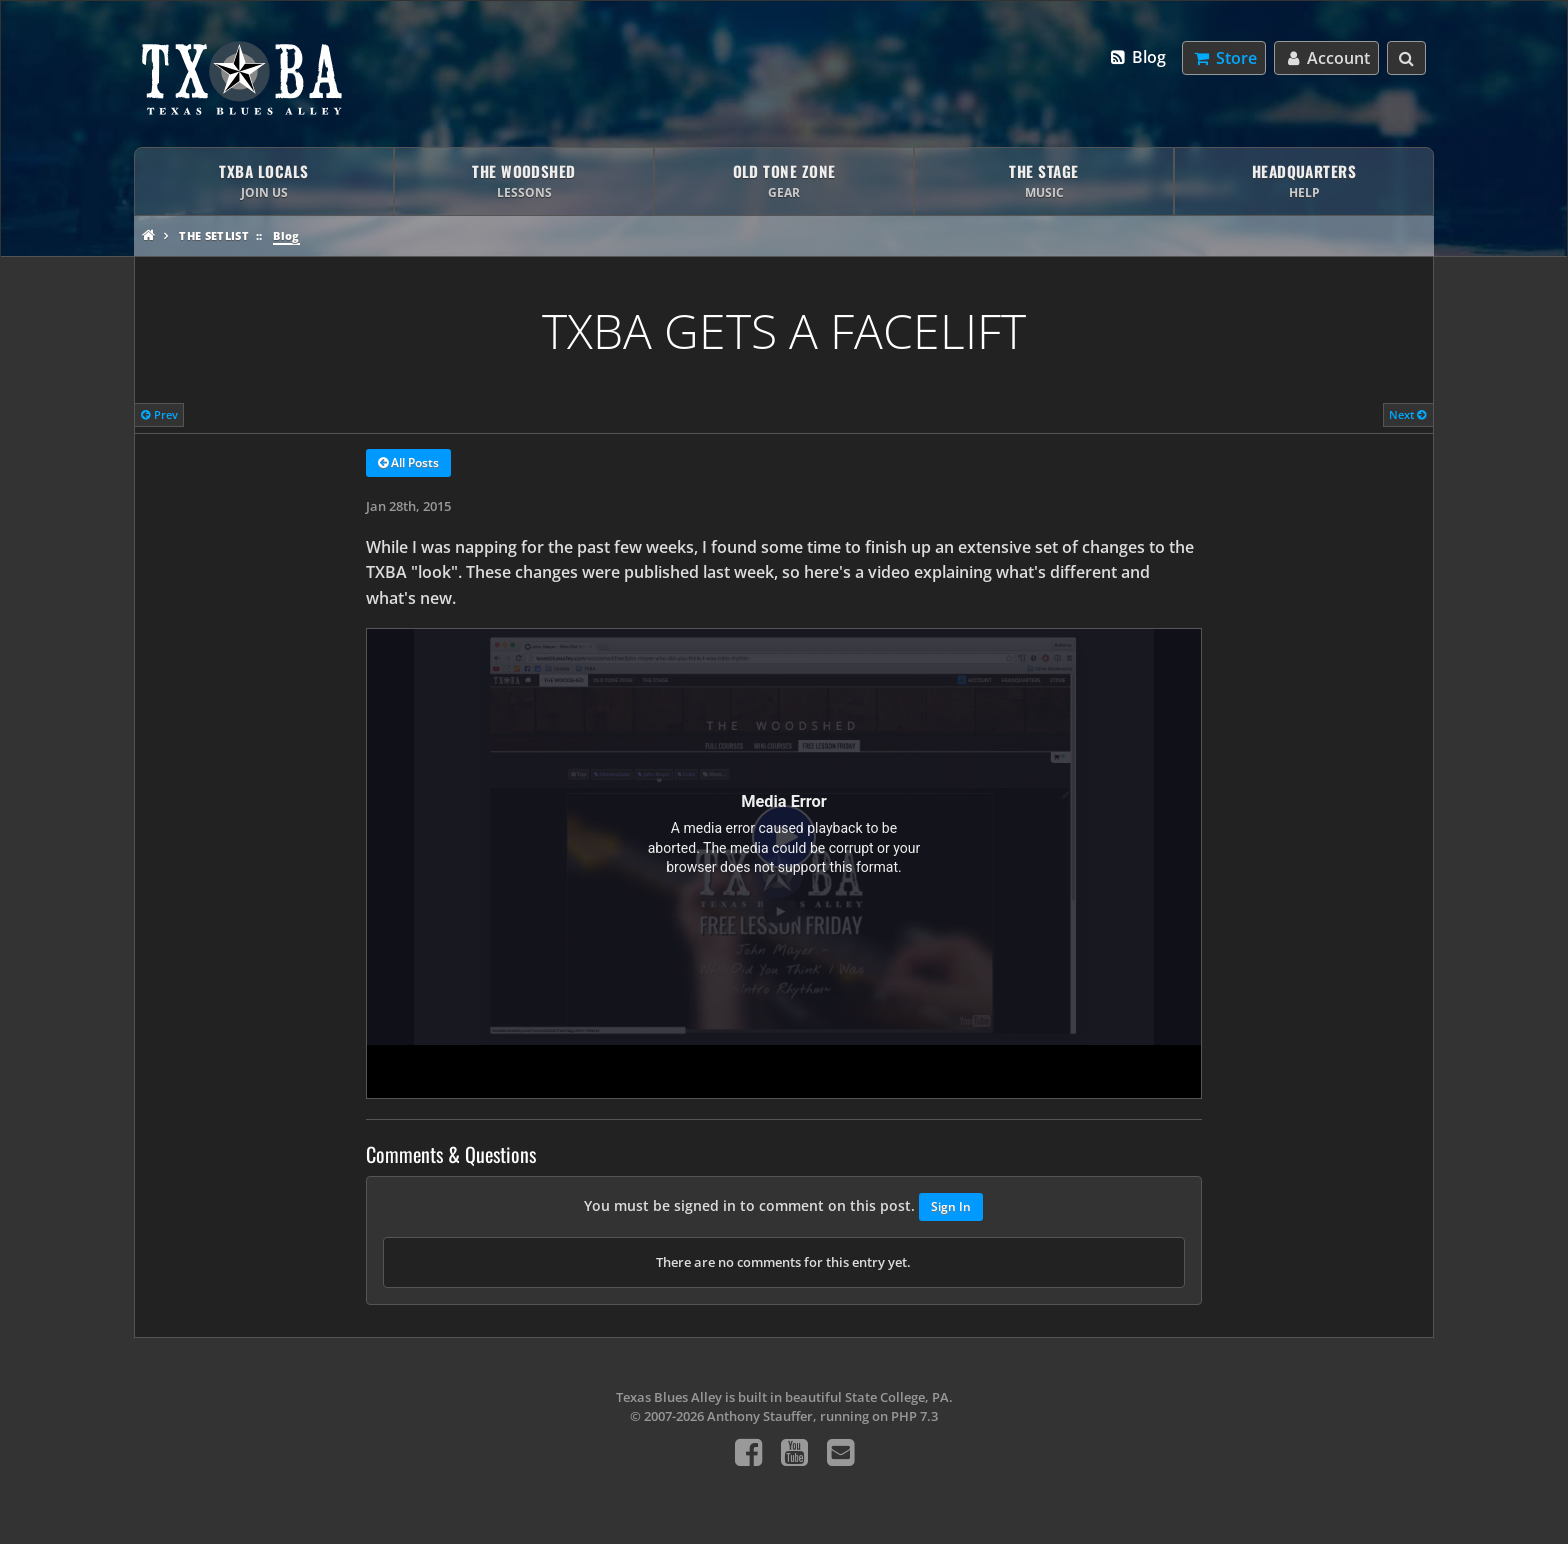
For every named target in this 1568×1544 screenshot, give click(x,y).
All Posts (408, 464)
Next (1408, 414)
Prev (159, 414)
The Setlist (214, 235)
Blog (1137, 57)
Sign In (951, 1206)
